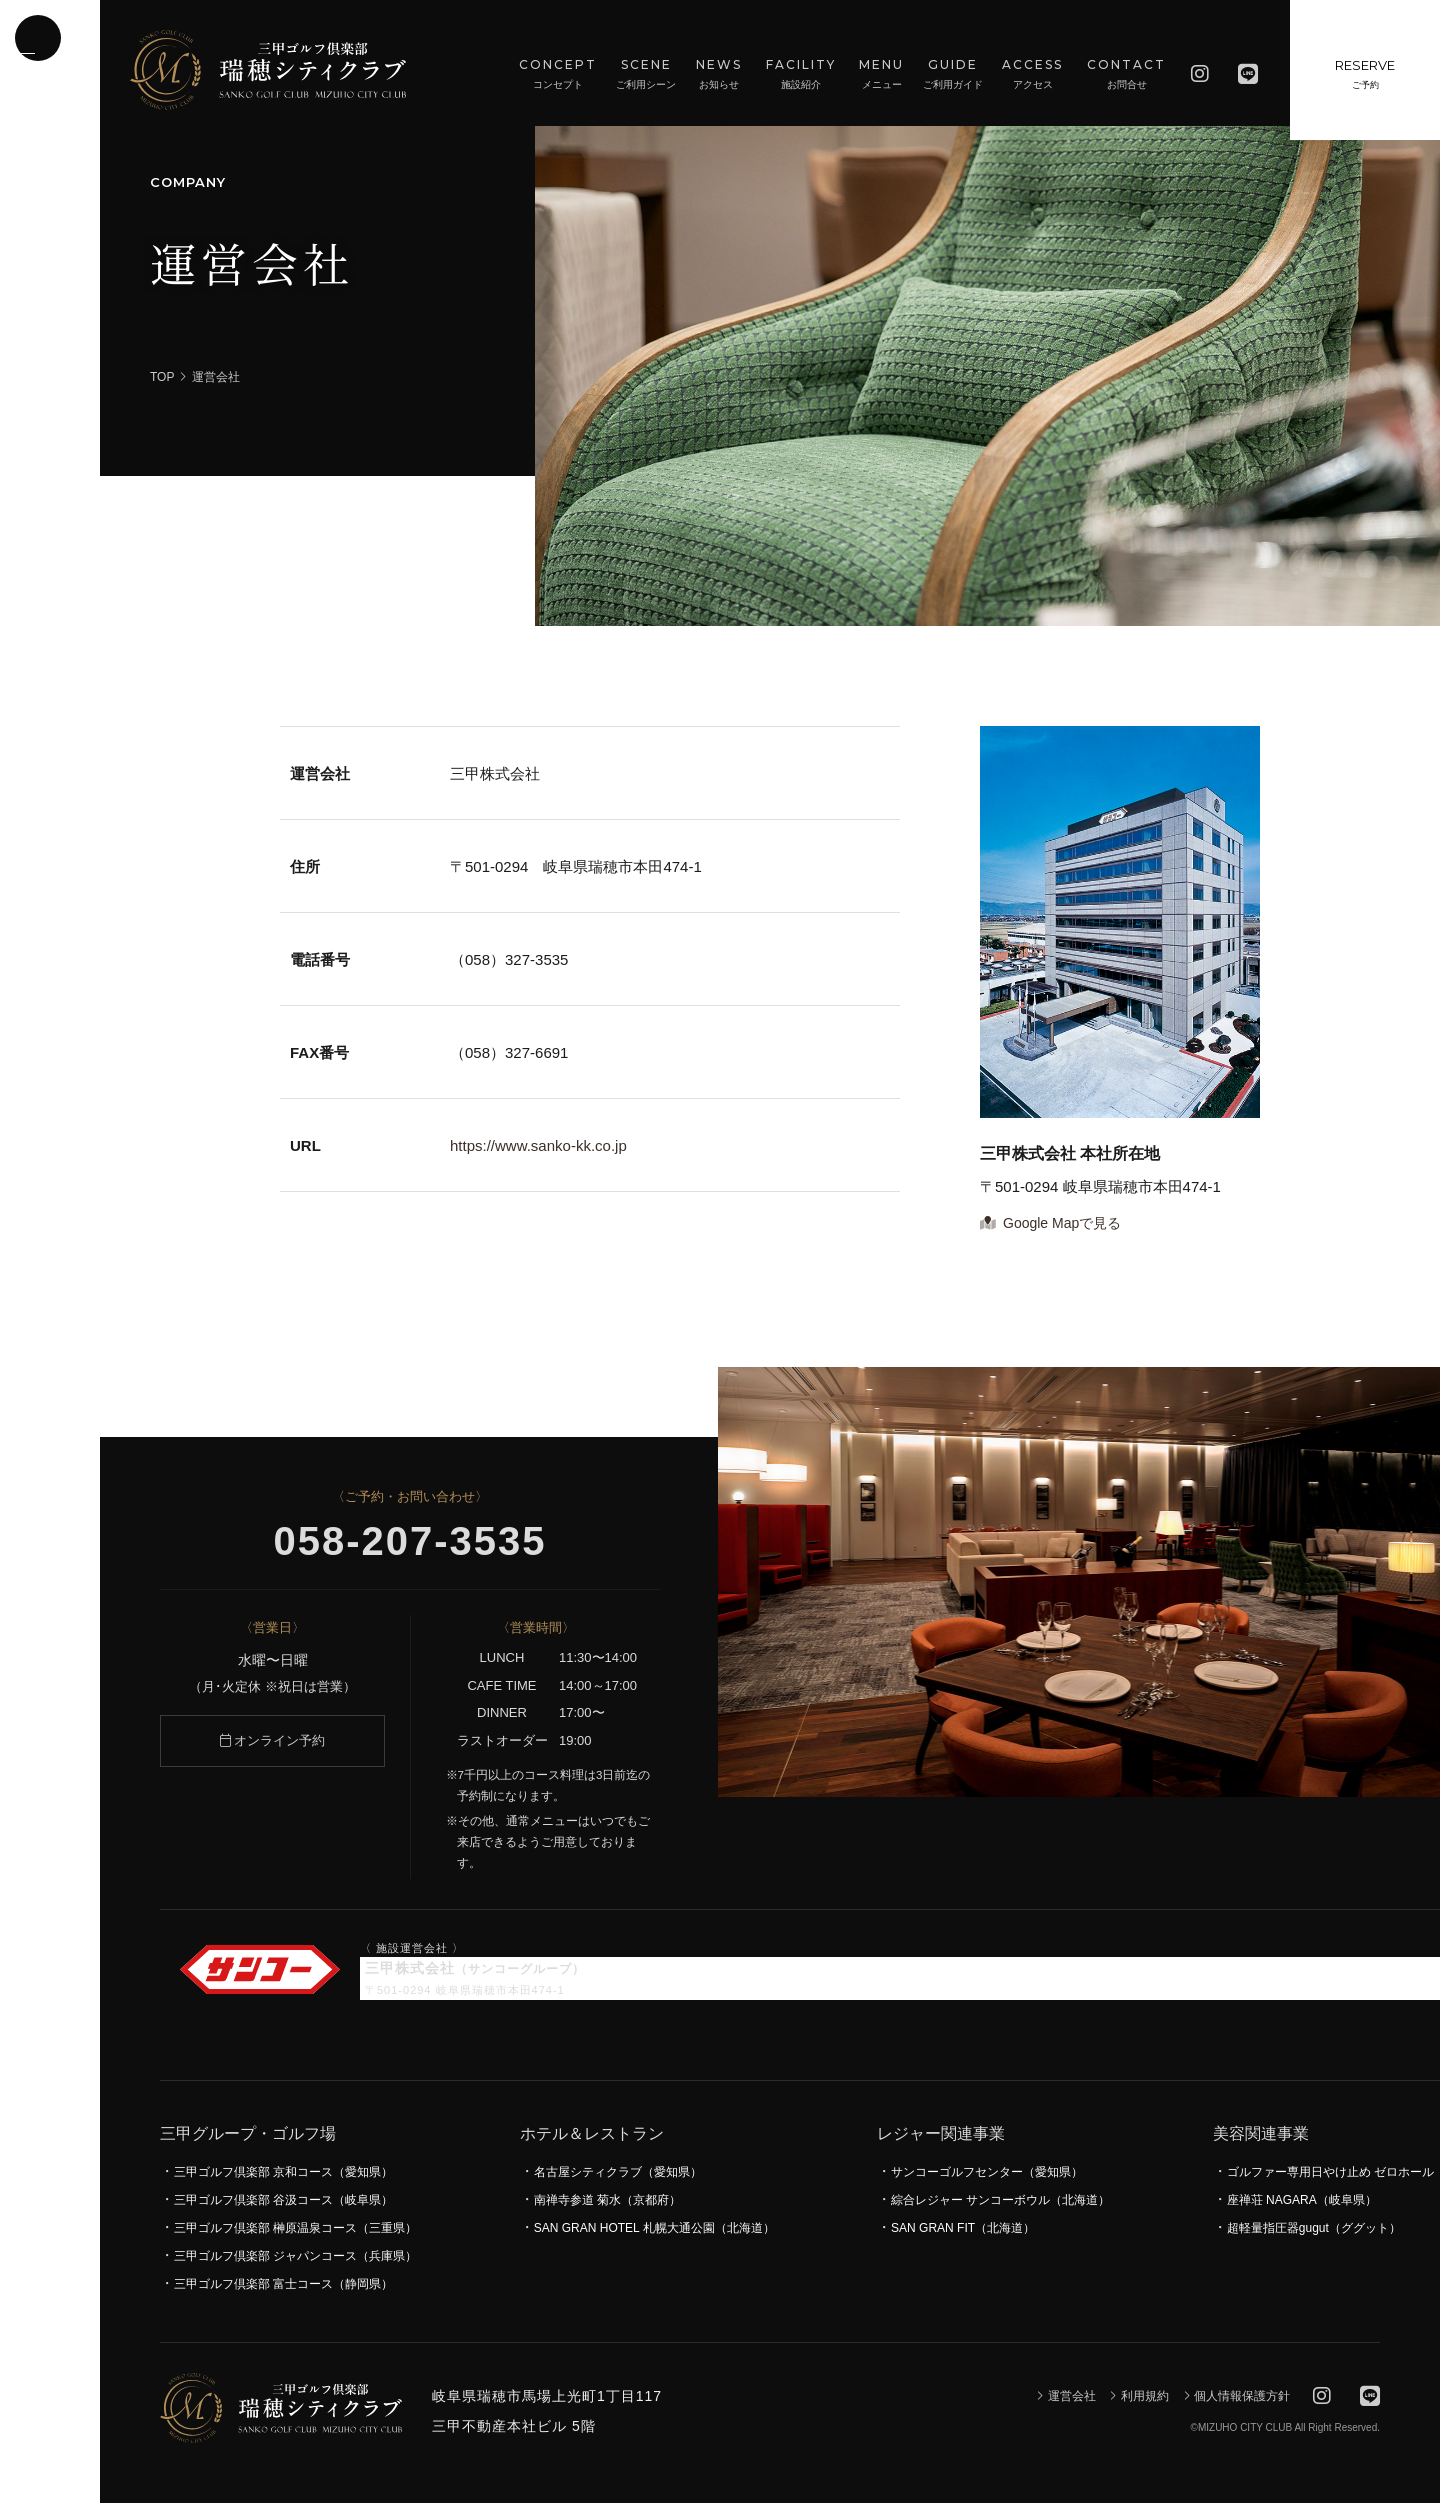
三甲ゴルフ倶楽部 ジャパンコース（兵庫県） (295, 2270)
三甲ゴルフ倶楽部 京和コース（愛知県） (283, 2186)
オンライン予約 (273, 1754)
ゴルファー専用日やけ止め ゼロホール (1330, 2186)
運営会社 (1065, 2410)
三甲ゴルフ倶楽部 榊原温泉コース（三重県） (295, 2242)
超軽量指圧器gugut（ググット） (1314, 2242)
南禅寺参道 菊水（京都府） (607, 2214)
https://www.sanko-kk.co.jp (538, 1159)
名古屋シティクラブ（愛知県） (618, 2186)
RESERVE (1365, 80)
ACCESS (1032, 75)
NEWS (719, 75)
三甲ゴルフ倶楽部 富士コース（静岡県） (283, 2298)
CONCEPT (558, 75)
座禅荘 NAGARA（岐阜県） (1302, 2214)
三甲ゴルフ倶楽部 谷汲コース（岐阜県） (283, 2214)
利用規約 (1138, 2410)
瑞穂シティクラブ (268, 70)
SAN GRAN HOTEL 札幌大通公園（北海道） (654, 2242)
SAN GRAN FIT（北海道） (963, 2242)
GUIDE (953, 75)
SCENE (646, 75)
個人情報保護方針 (1236, 2410)
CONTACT (1126, 75)
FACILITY (801, 75)
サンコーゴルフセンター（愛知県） (987, 2186)
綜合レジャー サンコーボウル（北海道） (1000, 2214)
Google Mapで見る (1050, 1237)
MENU (881, 75)
